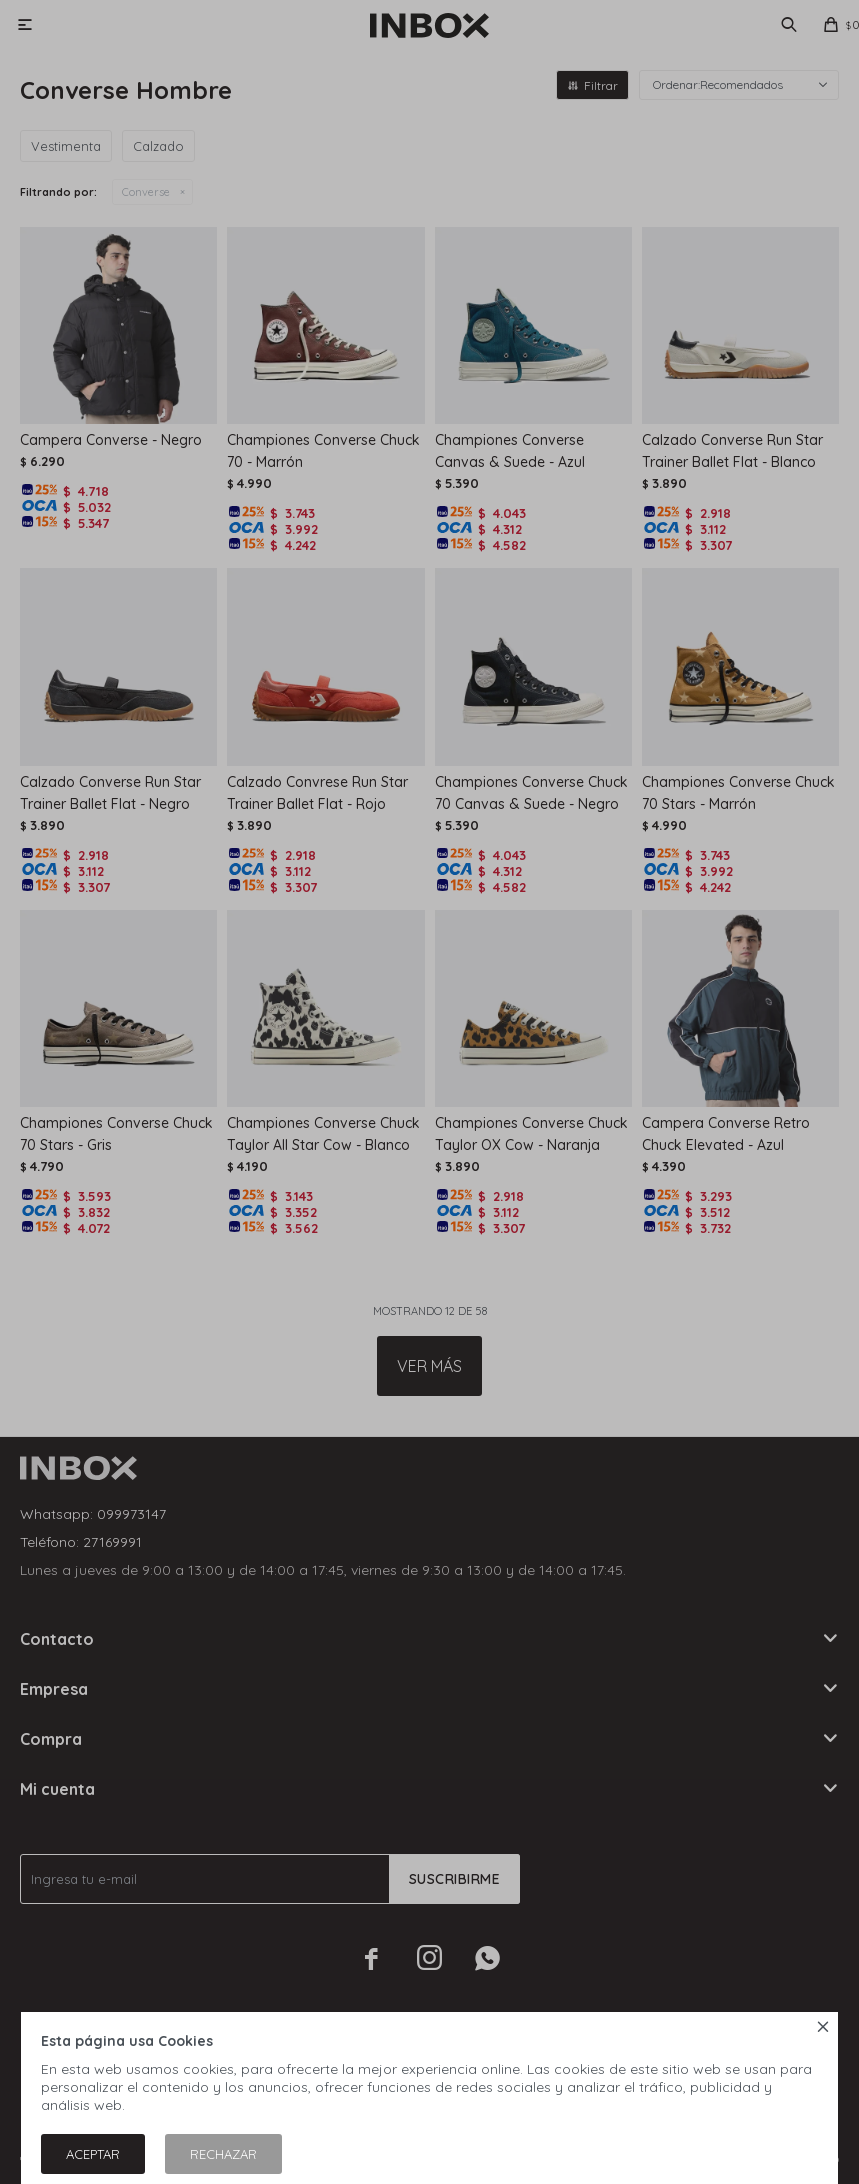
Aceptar (93, 2154)
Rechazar (223, 2154)
